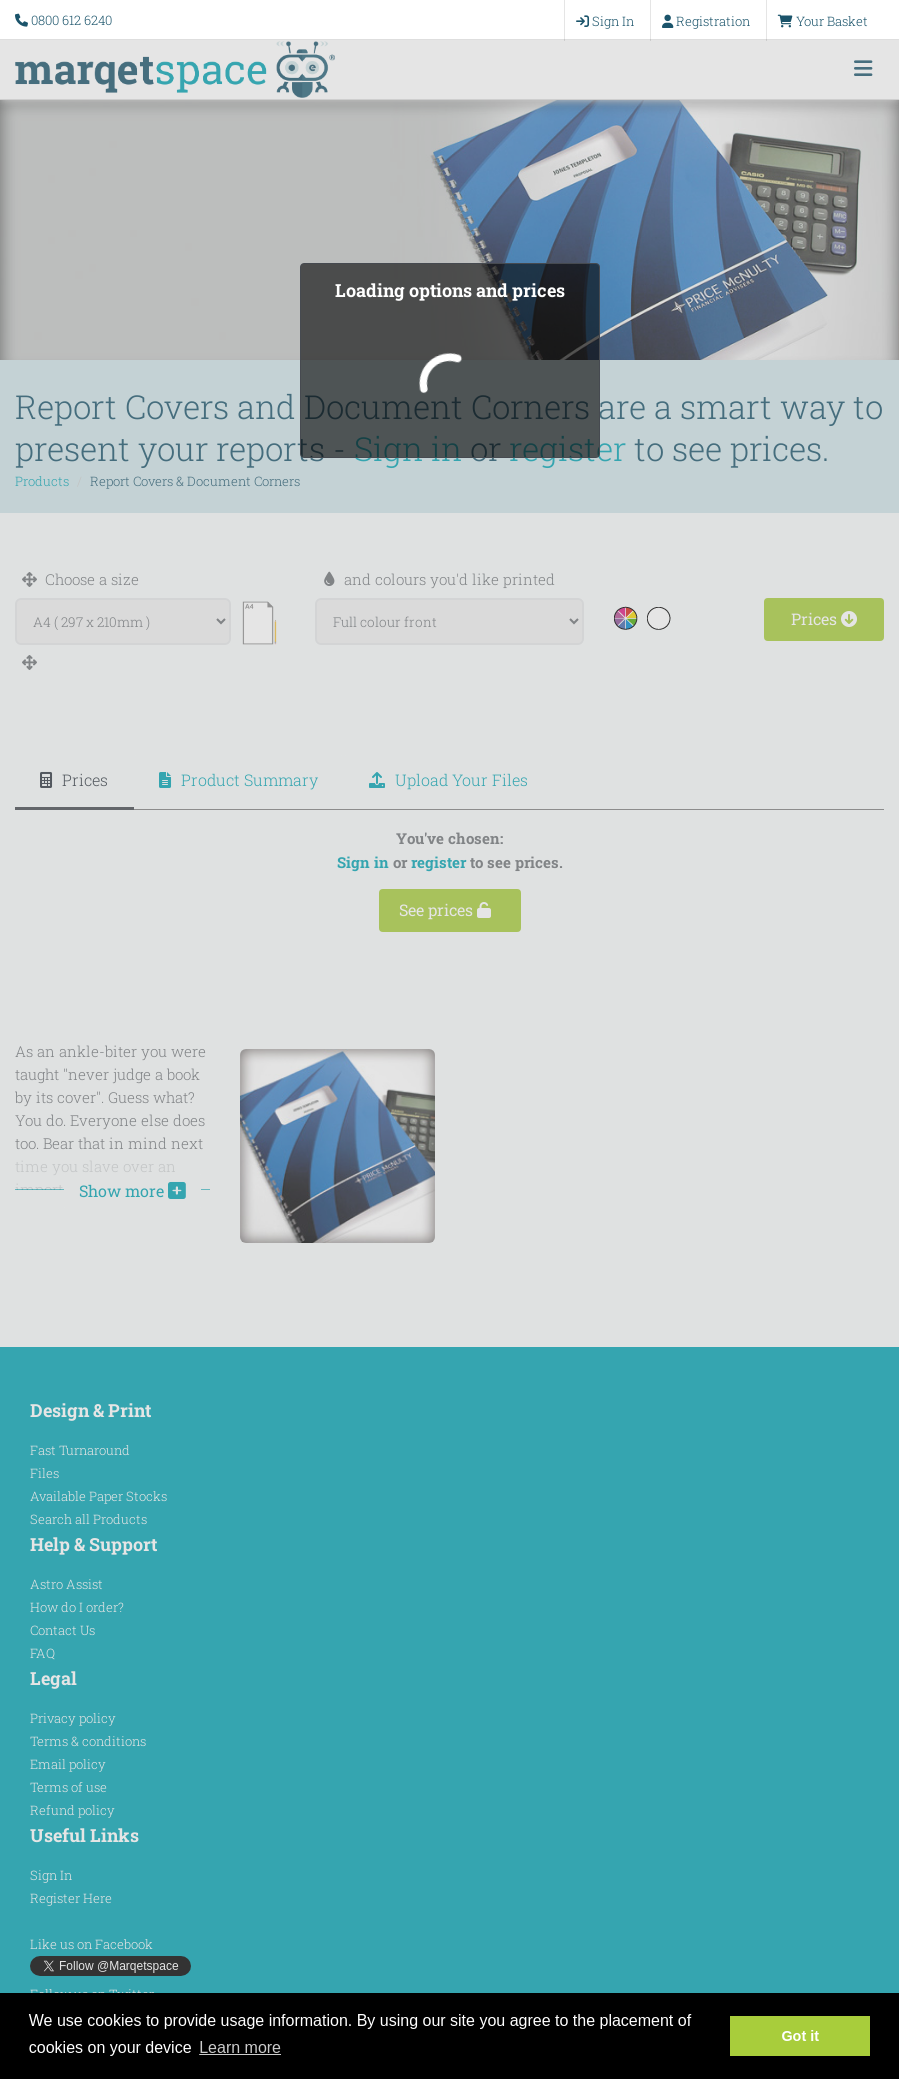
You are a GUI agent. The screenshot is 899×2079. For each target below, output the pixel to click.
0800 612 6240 (71, 20)
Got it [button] (800, 2036)
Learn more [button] (240, 2047)
